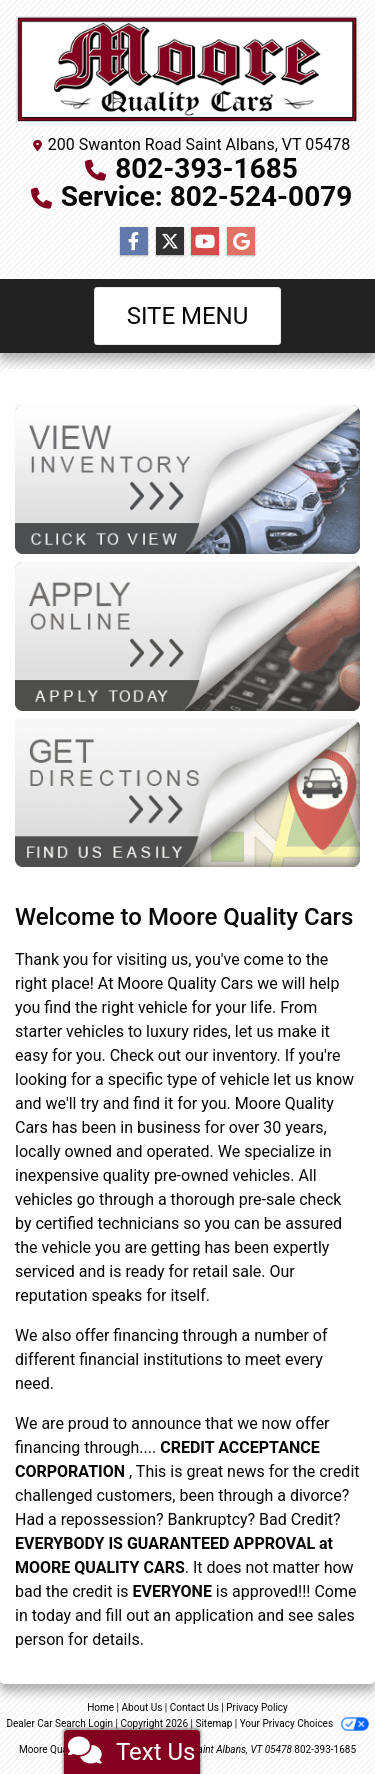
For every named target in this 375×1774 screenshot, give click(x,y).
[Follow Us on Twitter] (170, 242)
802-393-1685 (206, 168)
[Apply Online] (187, 635)
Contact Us (194, 1707)
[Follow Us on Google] (241, 242)
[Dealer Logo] (187, 70)
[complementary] (315, 1714)
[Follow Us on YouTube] (205, 242)
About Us (142, 1707)
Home (100, 1707)
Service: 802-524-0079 (207, 196)
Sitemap (213, 1723)
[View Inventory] (187, 478)
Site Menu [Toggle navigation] (188, 316)
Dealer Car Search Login (59, 1723)
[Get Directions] (187, 791)
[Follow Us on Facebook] (134, 242)
